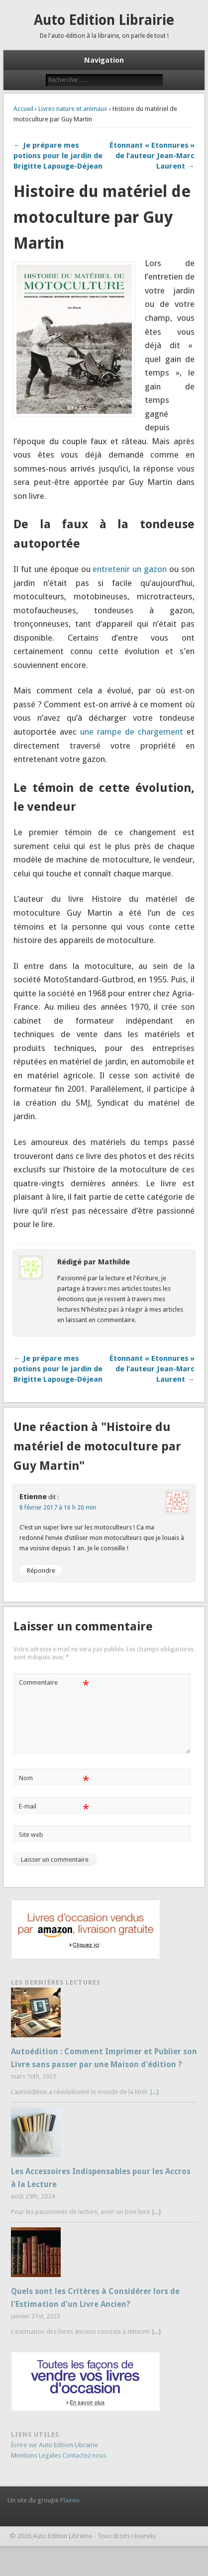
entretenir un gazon (130, 569)
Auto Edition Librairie (104, 20)
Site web (31, 1834)
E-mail (54, 1806)
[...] (154, 2092)
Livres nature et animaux (72, 108)
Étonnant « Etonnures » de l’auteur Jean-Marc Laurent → (152, 156)
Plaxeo (70, 2500)
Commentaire (54, 1683)
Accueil (23, 108)
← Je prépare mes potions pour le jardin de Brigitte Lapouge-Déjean (58, 156)
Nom (54, 1778)
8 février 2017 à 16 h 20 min (57, 1507)
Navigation (104, 60)
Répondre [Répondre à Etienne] (41, 1570)
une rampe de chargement (131, 732)
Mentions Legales (36, 2455)
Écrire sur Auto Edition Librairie (54, 2445)
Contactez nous (84, 2455)
